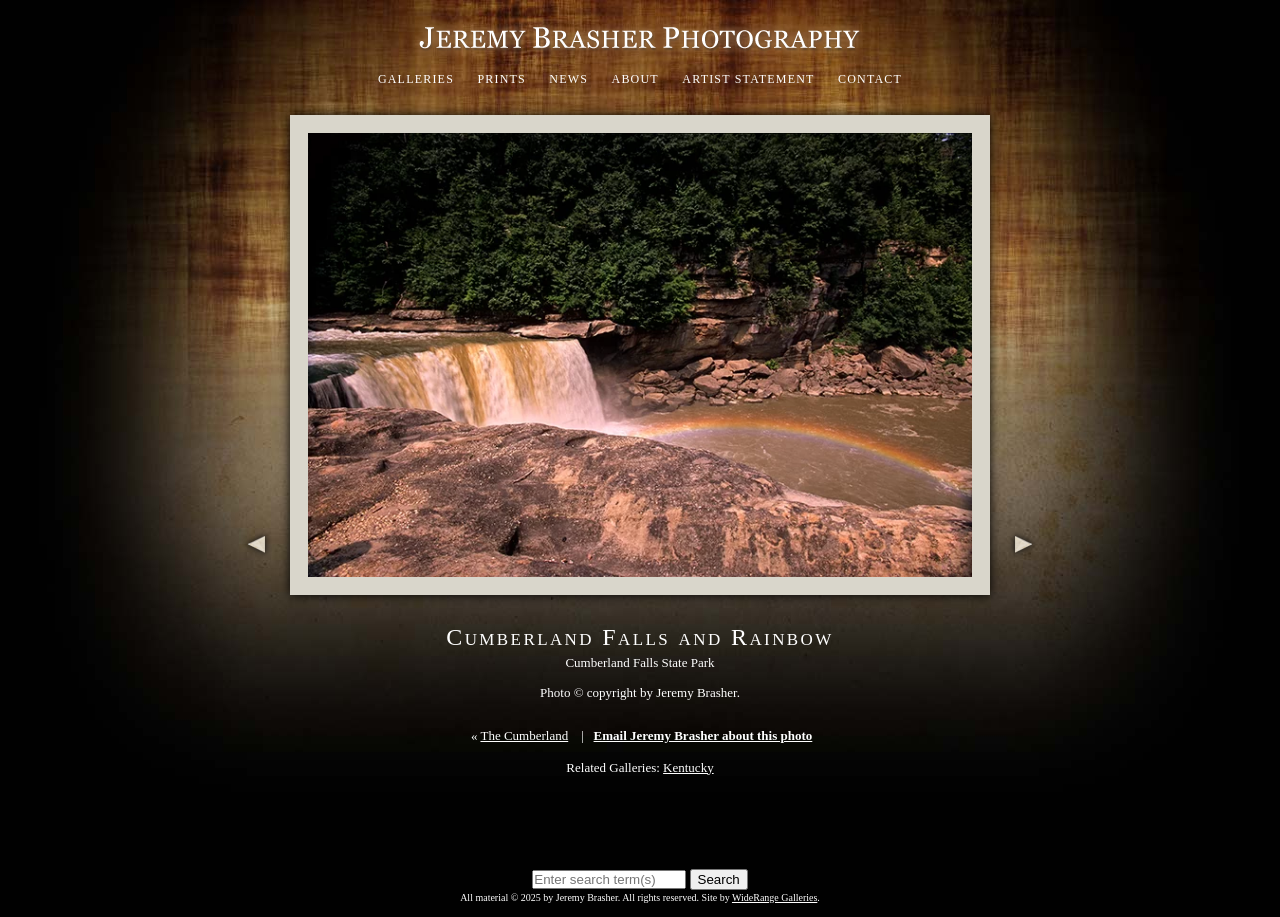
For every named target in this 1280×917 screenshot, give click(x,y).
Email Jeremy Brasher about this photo (703, 735)
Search (719, 879)
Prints (501, 79)
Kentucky (688, 767)
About (635, 79)
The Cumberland (524, 735)
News (568, 79)
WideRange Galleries (774, 897)
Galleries (416, 79)
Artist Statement (748, 79)
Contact (870, 79)
